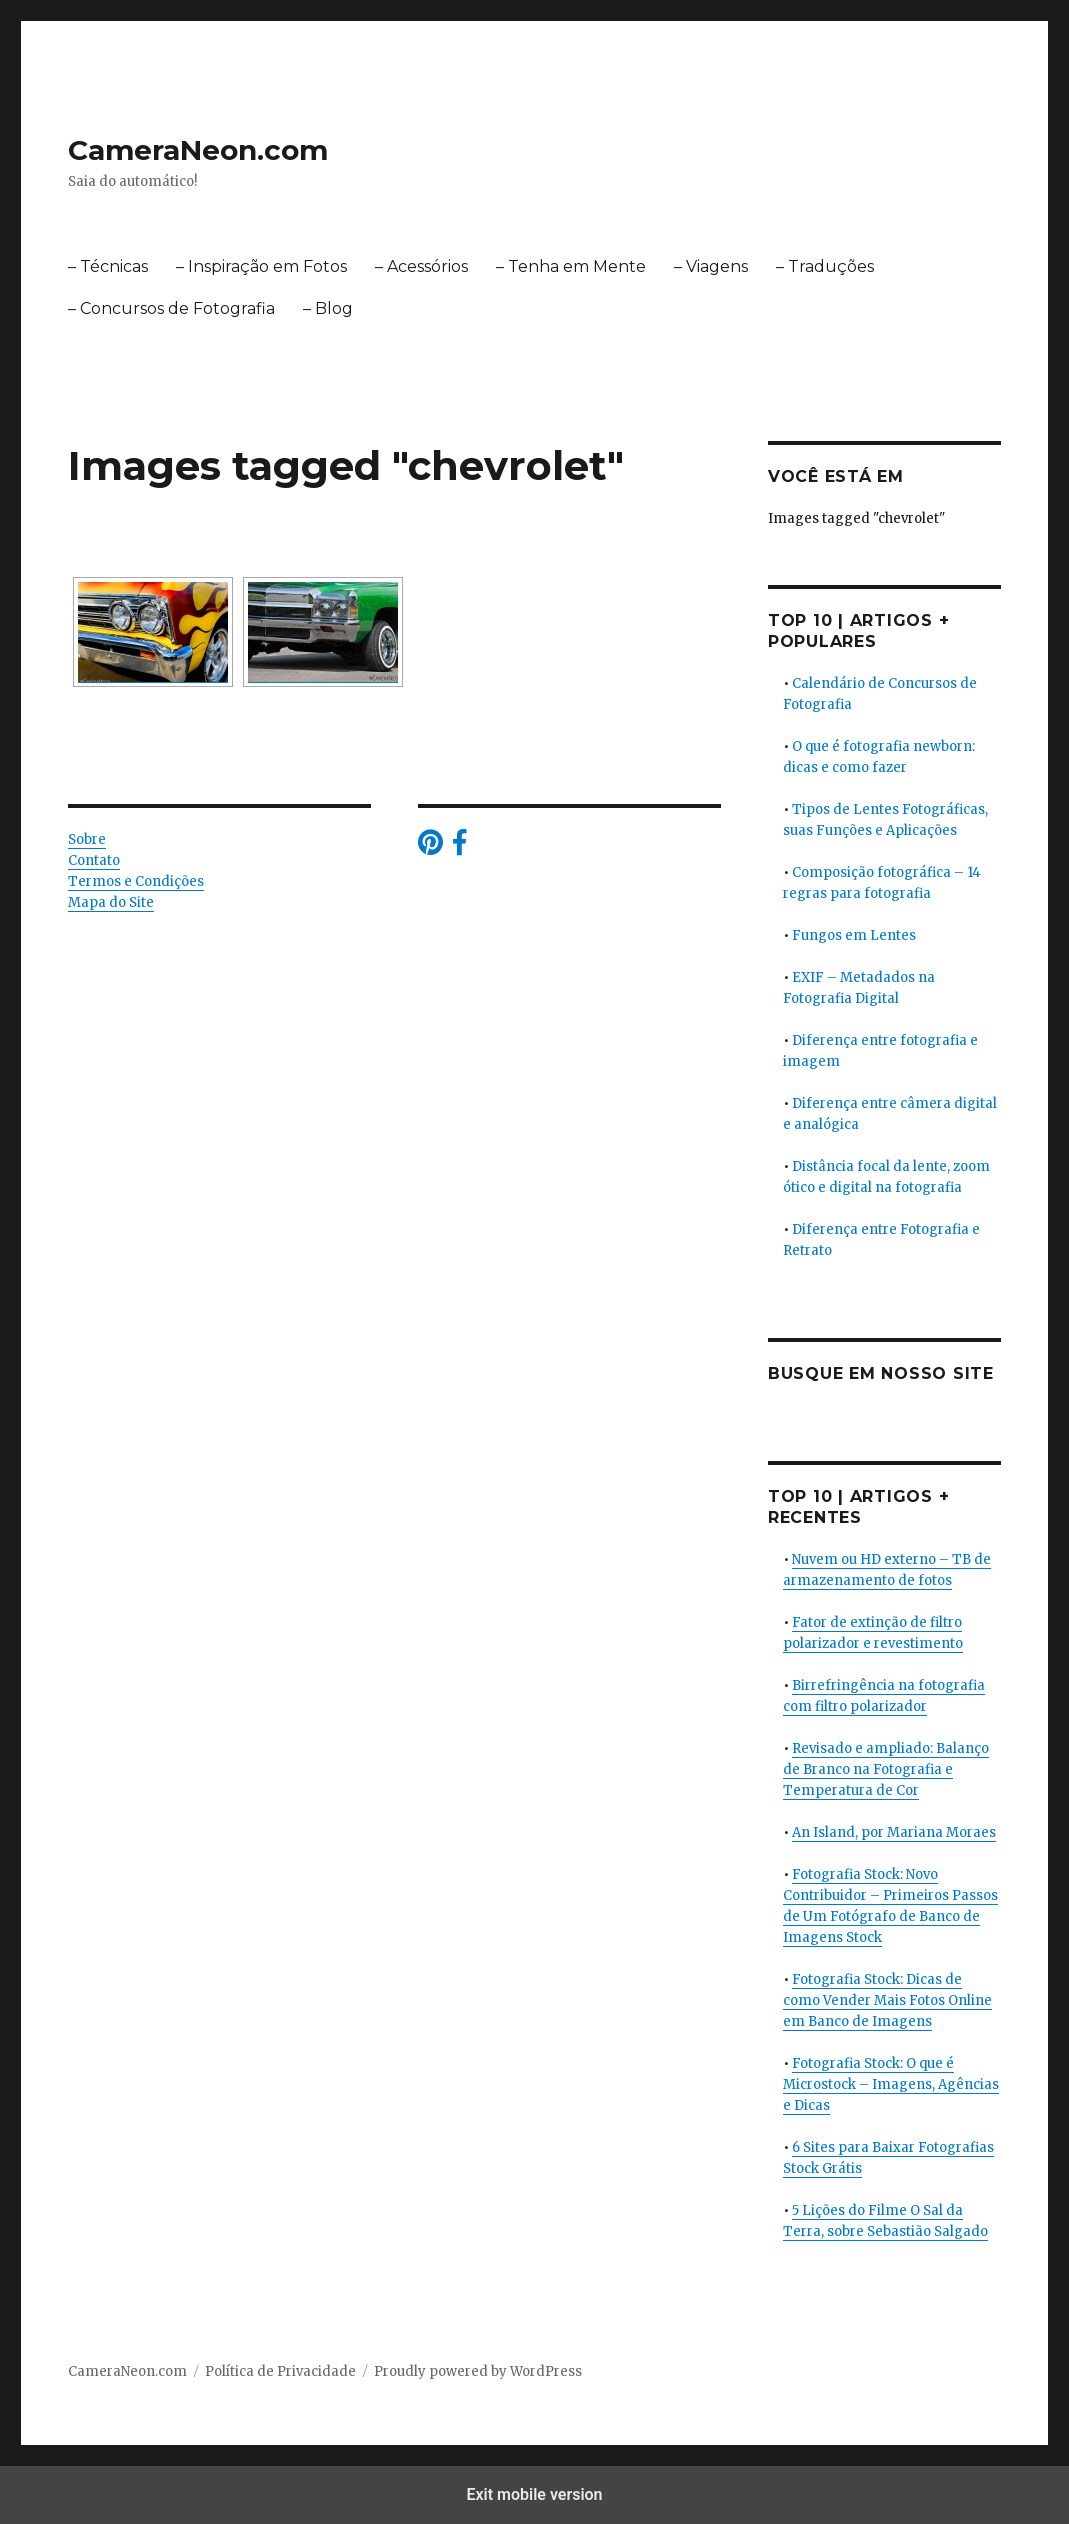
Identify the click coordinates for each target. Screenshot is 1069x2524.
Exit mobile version (534, 2494)
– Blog (328, 308)
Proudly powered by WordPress (478, 2371)
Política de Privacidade (280, 2371)
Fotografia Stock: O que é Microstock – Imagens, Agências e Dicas (891, 2084)
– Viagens (711, 266)
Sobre (87, 839)
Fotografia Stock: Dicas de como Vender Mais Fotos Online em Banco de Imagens (887, 2000)
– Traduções (825, 266)
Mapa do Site (111, 902)
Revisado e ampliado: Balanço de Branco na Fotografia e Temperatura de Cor (886, 1769)
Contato (94, 860)
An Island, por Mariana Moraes (894, 1832)
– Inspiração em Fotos (261, 266)
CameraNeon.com (198, 150)
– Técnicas (108, 266)
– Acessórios (421, 266)
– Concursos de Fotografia (171, 308)
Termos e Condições (136, 881)
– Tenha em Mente (571, 266)
